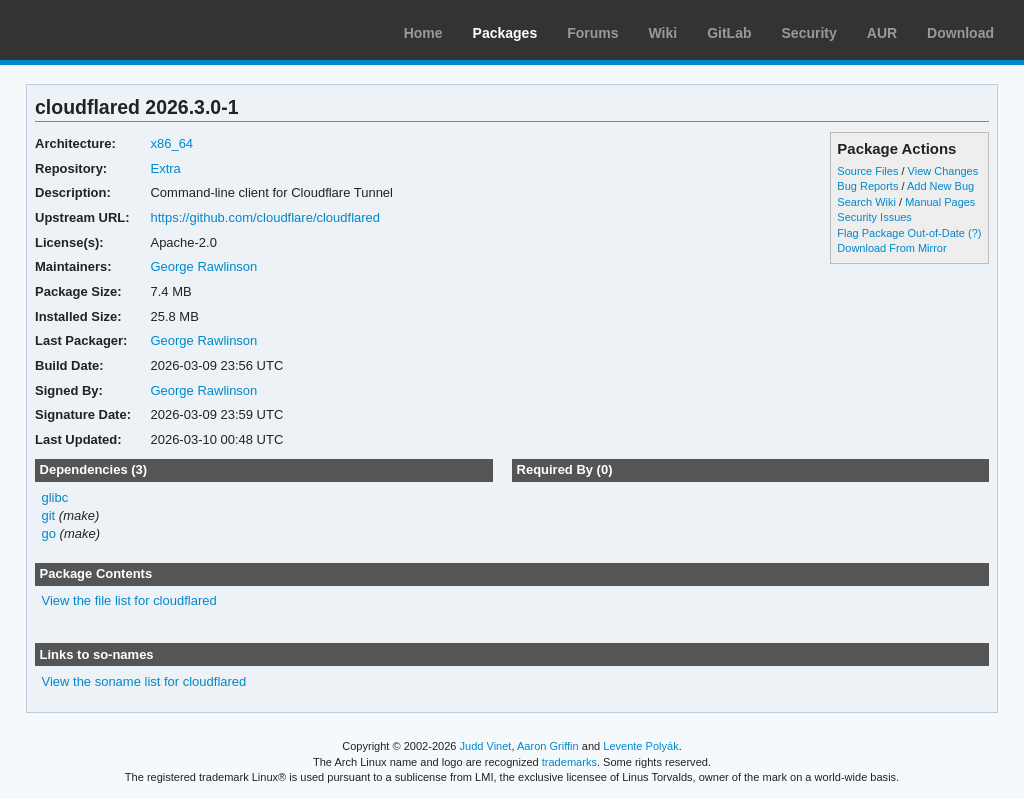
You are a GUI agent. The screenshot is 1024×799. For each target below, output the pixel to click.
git (49, 515)
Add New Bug (940, 186)
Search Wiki (866, 202)
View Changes (943, 171)
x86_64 (171, 143)
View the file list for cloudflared (129, 600)
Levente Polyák (640, 746)
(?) (974, 233)
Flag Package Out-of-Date (901, 233)
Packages (505, 33)
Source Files (867, 171)
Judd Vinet (486, 746)
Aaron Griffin (548, 746)
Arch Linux (110, 30)
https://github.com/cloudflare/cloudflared (265, 217)
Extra (165, 168)
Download (960, 33)
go (49, 533)
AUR (882, 33)
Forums (592, 33)
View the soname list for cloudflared (144, 681)
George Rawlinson (203, 266)
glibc (55, 497)
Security (809, 33)
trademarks (569, 762)
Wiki (663, 33)
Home (423, 33)
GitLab (729, 33)
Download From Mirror (891, 248)
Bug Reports (867, 186)
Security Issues (874, 217)
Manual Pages (940, 202)
